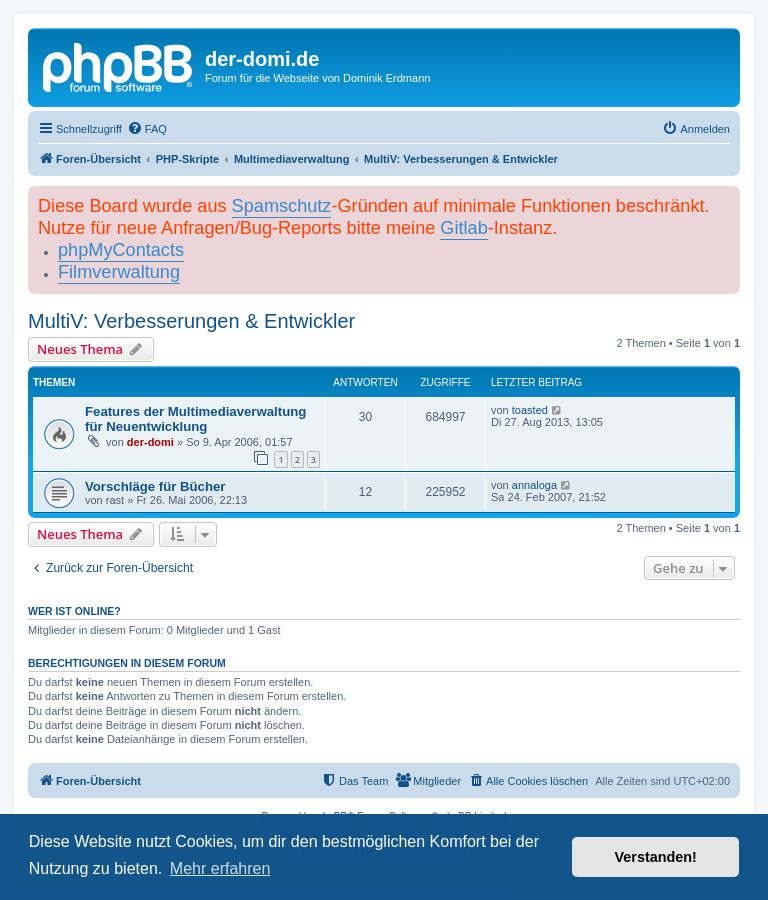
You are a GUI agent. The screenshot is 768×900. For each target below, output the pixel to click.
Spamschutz (282, 206)
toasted (530, 410)
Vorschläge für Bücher (155, 486)
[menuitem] (147, 129)
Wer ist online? (74, 611)
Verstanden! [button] (656, 857)
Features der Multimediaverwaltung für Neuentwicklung (195, 419)
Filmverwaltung (119, 272)
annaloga (534, 485)
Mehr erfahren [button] (220, 868)
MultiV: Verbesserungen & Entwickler (191, 321)
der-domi (150, 442)
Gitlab (463, 228)
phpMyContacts (121, 250)
